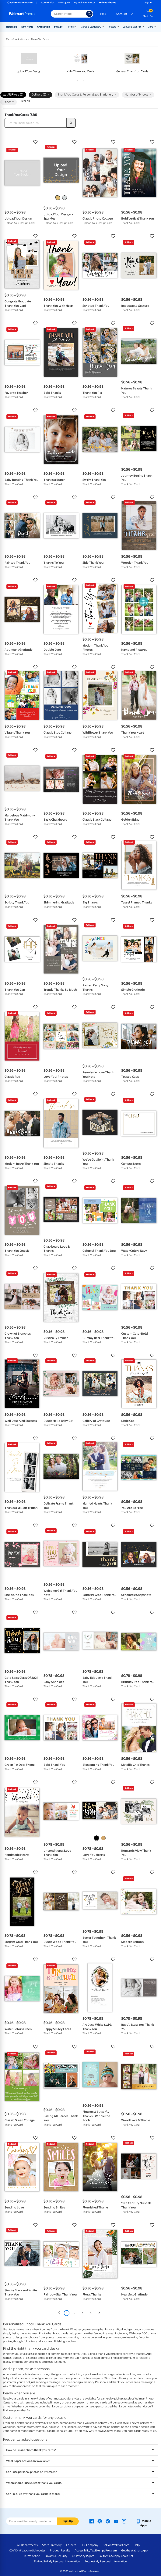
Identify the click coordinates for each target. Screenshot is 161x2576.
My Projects (64, 2)
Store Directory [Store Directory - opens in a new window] (52, 2545)
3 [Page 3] (82, 2313)
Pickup (58, 26)
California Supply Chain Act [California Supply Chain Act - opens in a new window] (116, 2556)
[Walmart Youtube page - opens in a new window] (116, 2521)
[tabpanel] (29, 62)
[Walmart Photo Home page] (26, 14)
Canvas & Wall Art (132, 26)
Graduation (43, 26)
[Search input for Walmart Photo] (68, 14)
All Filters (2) (13, 95)
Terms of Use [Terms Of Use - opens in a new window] (31, 2556)
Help (103, 13)
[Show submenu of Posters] (118, 26)
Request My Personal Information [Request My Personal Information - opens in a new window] (106, 2561)
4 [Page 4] (91, 2313)
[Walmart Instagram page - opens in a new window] (124, 2521)
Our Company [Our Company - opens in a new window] (89, 2545)
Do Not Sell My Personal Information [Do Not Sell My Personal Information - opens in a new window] (57, 2561)
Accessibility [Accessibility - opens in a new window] (82, 2550)
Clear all (24, 101)
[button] (22, 142)
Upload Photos (107, 2)
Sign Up (68, 2521)
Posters (112, 26)
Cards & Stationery (91, 26)
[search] (71, 123)
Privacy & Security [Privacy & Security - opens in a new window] (55, 2556)
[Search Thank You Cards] (36, 123)
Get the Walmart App (134, 2550)
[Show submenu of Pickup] (63, 26)
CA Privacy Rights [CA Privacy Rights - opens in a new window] (83, 2556)
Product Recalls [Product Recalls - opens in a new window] (60, 2550)
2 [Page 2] (74, 2313)
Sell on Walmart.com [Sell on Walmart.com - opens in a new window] (116, 2545)
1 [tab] (77, 80)
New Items (27, 26)
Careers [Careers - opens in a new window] (71, 2545)
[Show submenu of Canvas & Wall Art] (143, 26)
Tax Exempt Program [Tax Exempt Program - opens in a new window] (103, 2550)
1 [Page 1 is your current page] (66, 2313)
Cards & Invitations (16, 39)
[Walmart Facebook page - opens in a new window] (91, 2521)
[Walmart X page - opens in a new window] (99, 2521)
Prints (71, 26)
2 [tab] (83, 80)
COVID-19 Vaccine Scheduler (27, 2550)
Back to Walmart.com (20, 2)
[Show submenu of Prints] (76, 26)
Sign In (148, 2)
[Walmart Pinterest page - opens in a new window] (108, 2521)
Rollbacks (11, 26)
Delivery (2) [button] (40, 94)
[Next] (99, 2313)
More (150, 26)
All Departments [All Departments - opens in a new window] (27, 2545)
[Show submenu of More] (155, 26)
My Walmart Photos (84, 2)
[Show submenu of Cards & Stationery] (103, 26)
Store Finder (47, 2)
